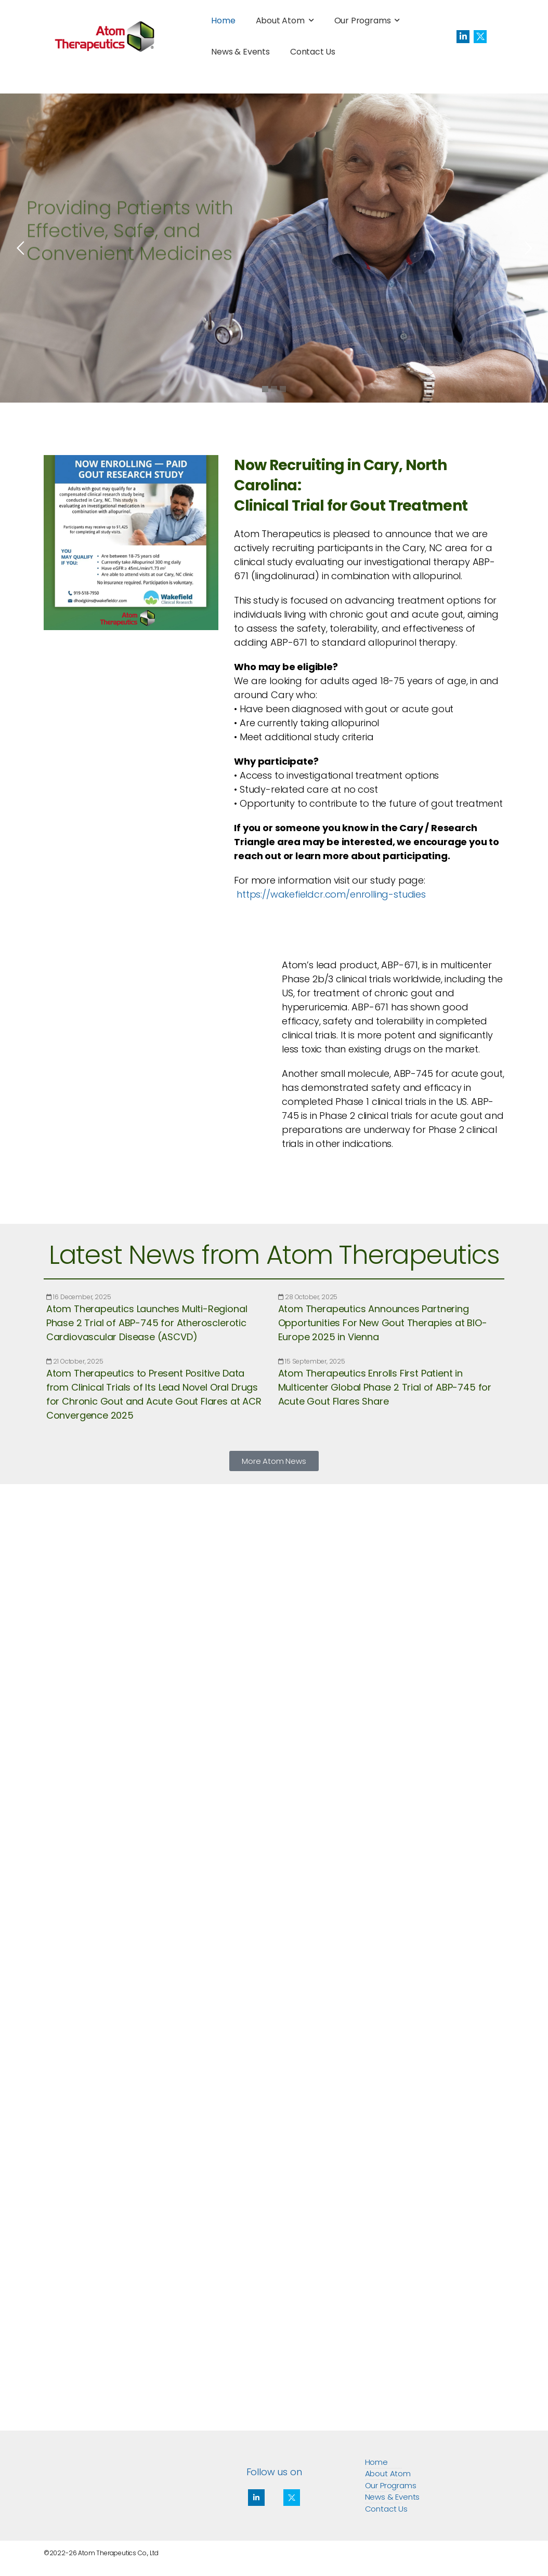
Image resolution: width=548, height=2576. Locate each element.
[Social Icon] (462, 36)
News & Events (240, 52)
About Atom (280, 20)
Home (223, 20)
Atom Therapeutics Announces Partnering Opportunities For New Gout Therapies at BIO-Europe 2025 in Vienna (382, 1322)
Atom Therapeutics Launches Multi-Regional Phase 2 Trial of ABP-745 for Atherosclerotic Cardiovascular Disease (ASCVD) (146, 1322)
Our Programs (362, 20)
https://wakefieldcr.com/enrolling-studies (331, 894)
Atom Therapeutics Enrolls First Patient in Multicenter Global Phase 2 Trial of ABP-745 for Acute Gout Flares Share (385, 1387)
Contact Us (312, 52)
